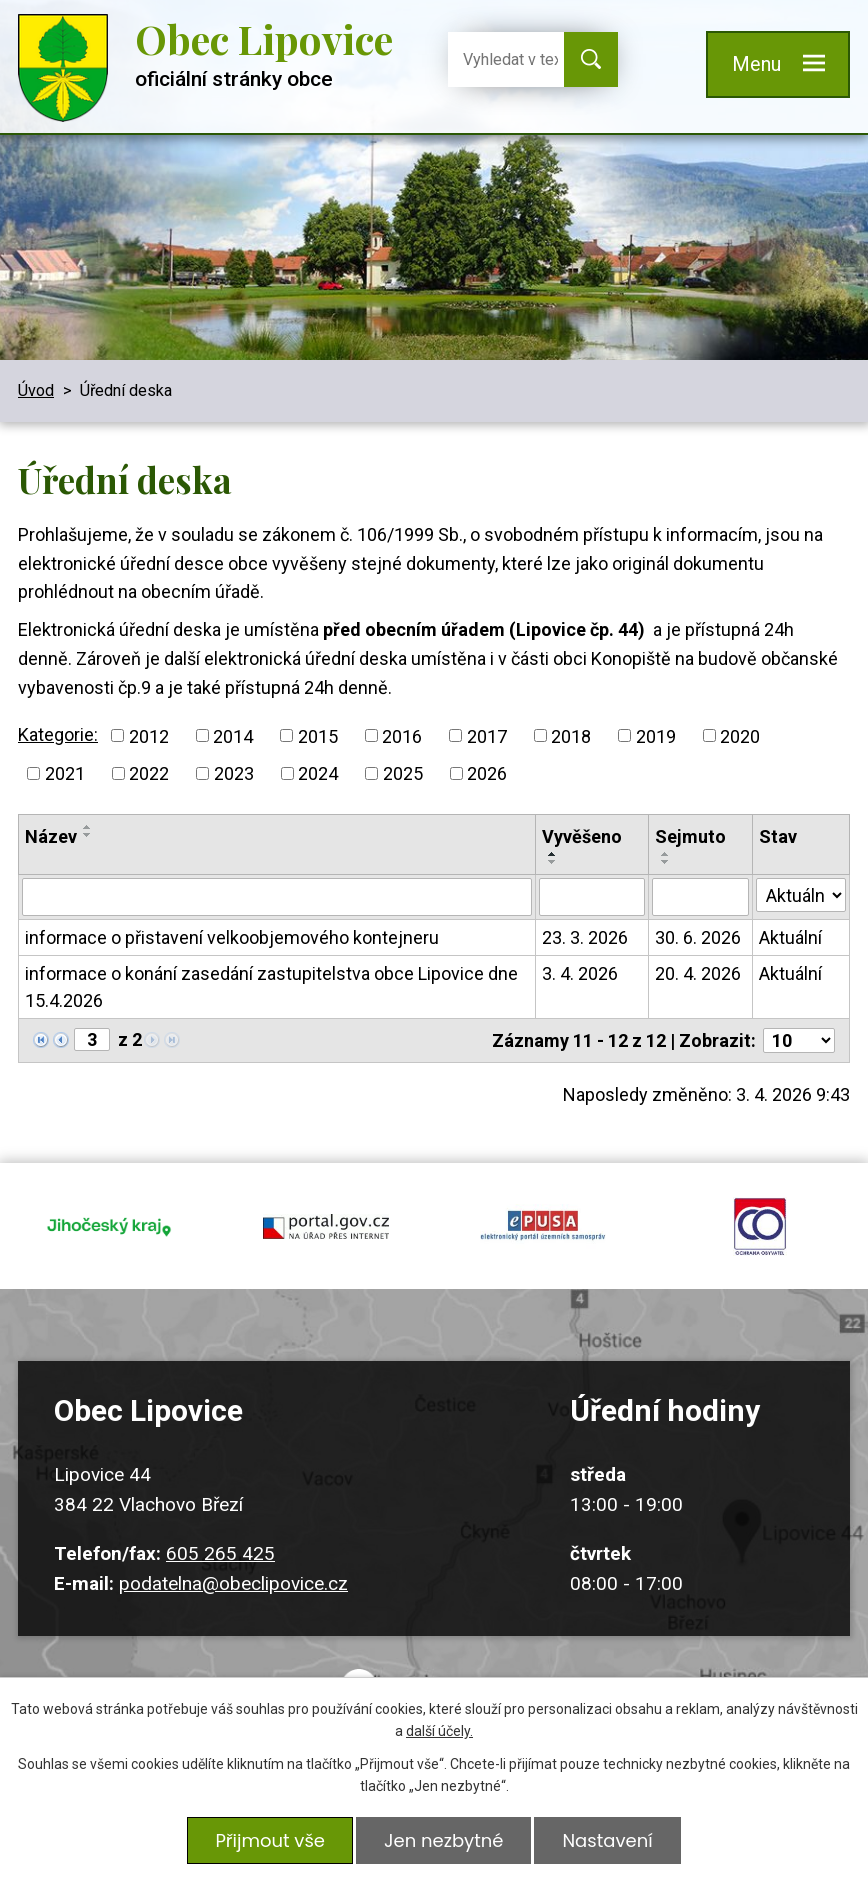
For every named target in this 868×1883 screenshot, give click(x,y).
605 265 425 (220, 1553)
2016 (402, 735)
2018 (571, 735)
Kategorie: (58, 734)
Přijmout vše (270, 1840)
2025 (403, 773)
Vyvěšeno (582, 836)
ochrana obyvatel (759, 1226)
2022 (149, 773)
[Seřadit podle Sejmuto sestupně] (666, 862)
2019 (656, 735)
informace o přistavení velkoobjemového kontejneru (232, 937)
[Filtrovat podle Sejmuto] (700, 897)
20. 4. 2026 (698, 973)
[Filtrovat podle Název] (277, 897)
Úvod (36, 390)
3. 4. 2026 (580, 973)
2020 (740, 735)
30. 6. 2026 (698, 937)
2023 (234, 773)
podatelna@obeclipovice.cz (233, 1583)
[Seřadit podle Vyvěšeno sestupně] (553, 862)
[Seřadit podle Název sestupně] (88, 835)
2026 (487, 773)
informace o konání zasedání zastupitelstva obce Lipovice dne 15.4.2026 (271, 987)
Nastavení (607, 1840)
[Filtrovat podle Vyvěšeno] (592, 897)
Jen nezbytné (443, 1840)
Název (51, 836)
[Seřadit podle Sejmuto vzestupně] (666, 854)
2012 (149, 735)
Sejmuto (690, 836)
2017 (487, 735)
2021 (65, 773)
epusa (542, 1226)
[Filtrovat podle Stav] (801, 895)
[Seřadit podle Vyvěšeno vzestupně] (553, 854)
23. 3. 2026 (585, 937)
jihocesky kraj (108, 1226)
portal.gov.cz (325, 1226)
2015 (318, 735)
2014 (233, 735)
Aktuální (790, 937)
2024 (318, 773)
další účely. (439, 1732)
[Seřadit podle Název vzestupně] (88, 827)
